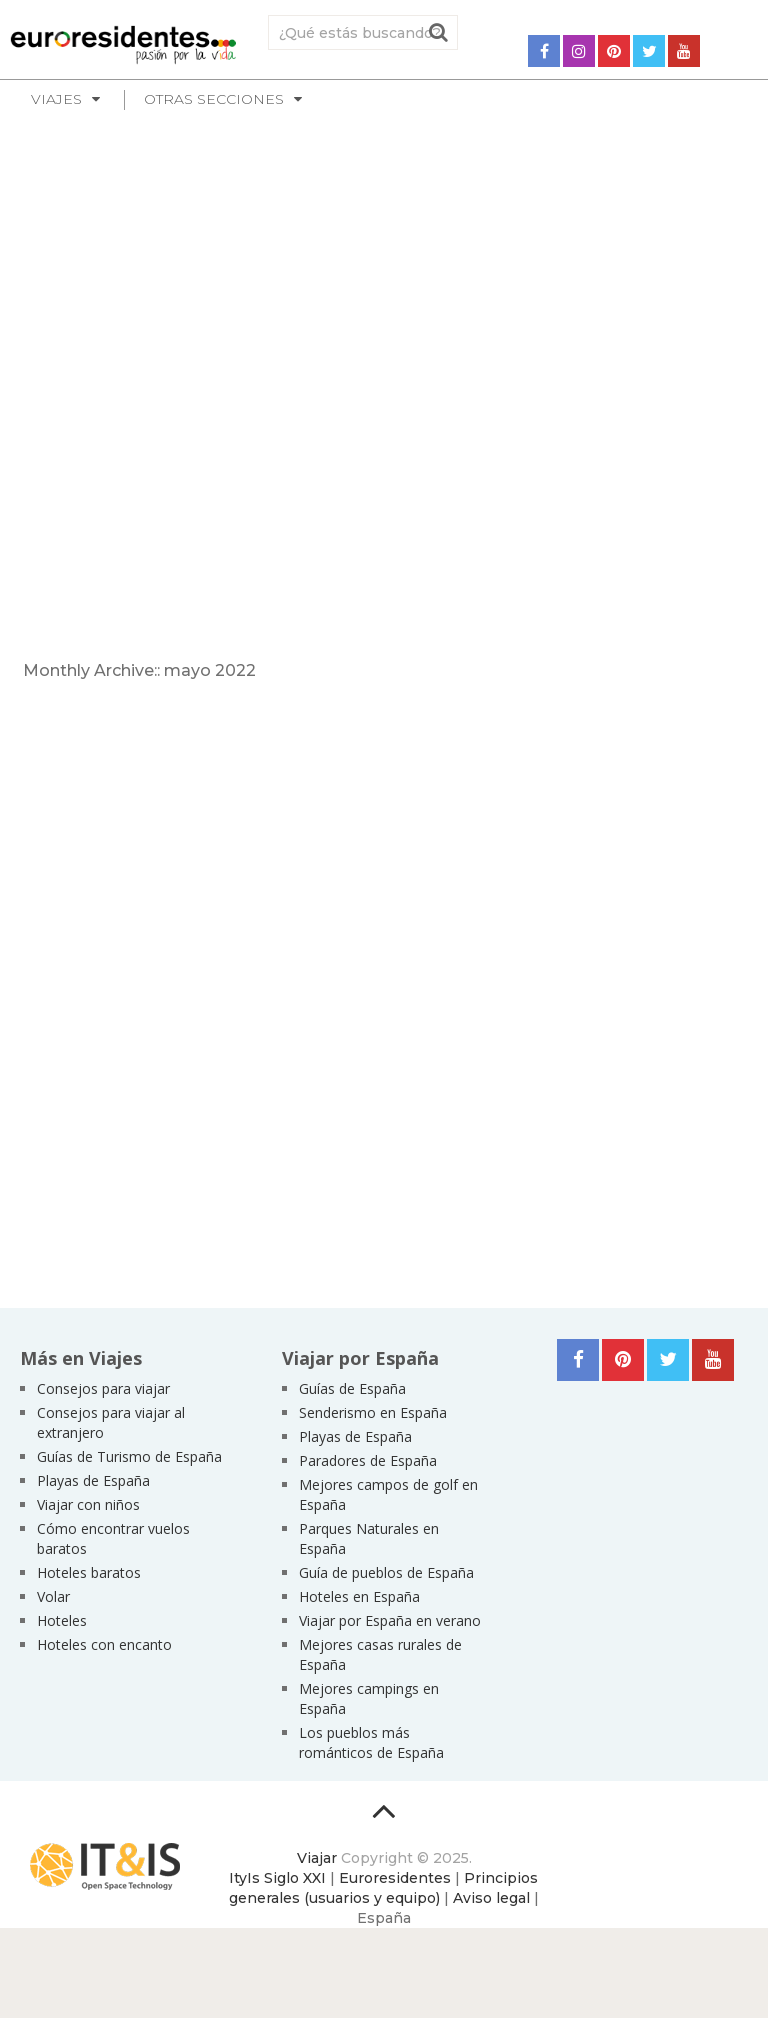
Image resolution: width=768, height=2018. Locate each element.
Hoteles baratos (89, 1572)
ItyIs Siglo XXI (277, 1878)
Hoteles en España (359, 1596)
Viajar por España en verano (390, 1620)
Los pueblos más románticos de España (371, 1742)
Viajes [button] (56, 99)
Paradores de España (368, 1460)
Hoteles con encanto (104, 1644)
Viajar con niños (88, 1504)
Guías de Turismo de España (129, 1456)
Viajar (317, 1858)
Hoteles (62, 1620)
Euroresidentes (395, 1878)
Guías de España (352, 1388)
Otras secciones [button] (214, 99)
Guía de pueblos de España (386, 1572)
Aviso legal (491, 1898)
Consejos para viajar (103, 1388)
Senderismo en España (373, 1412)
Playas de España (93, 1480)
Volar (53, 1596)
